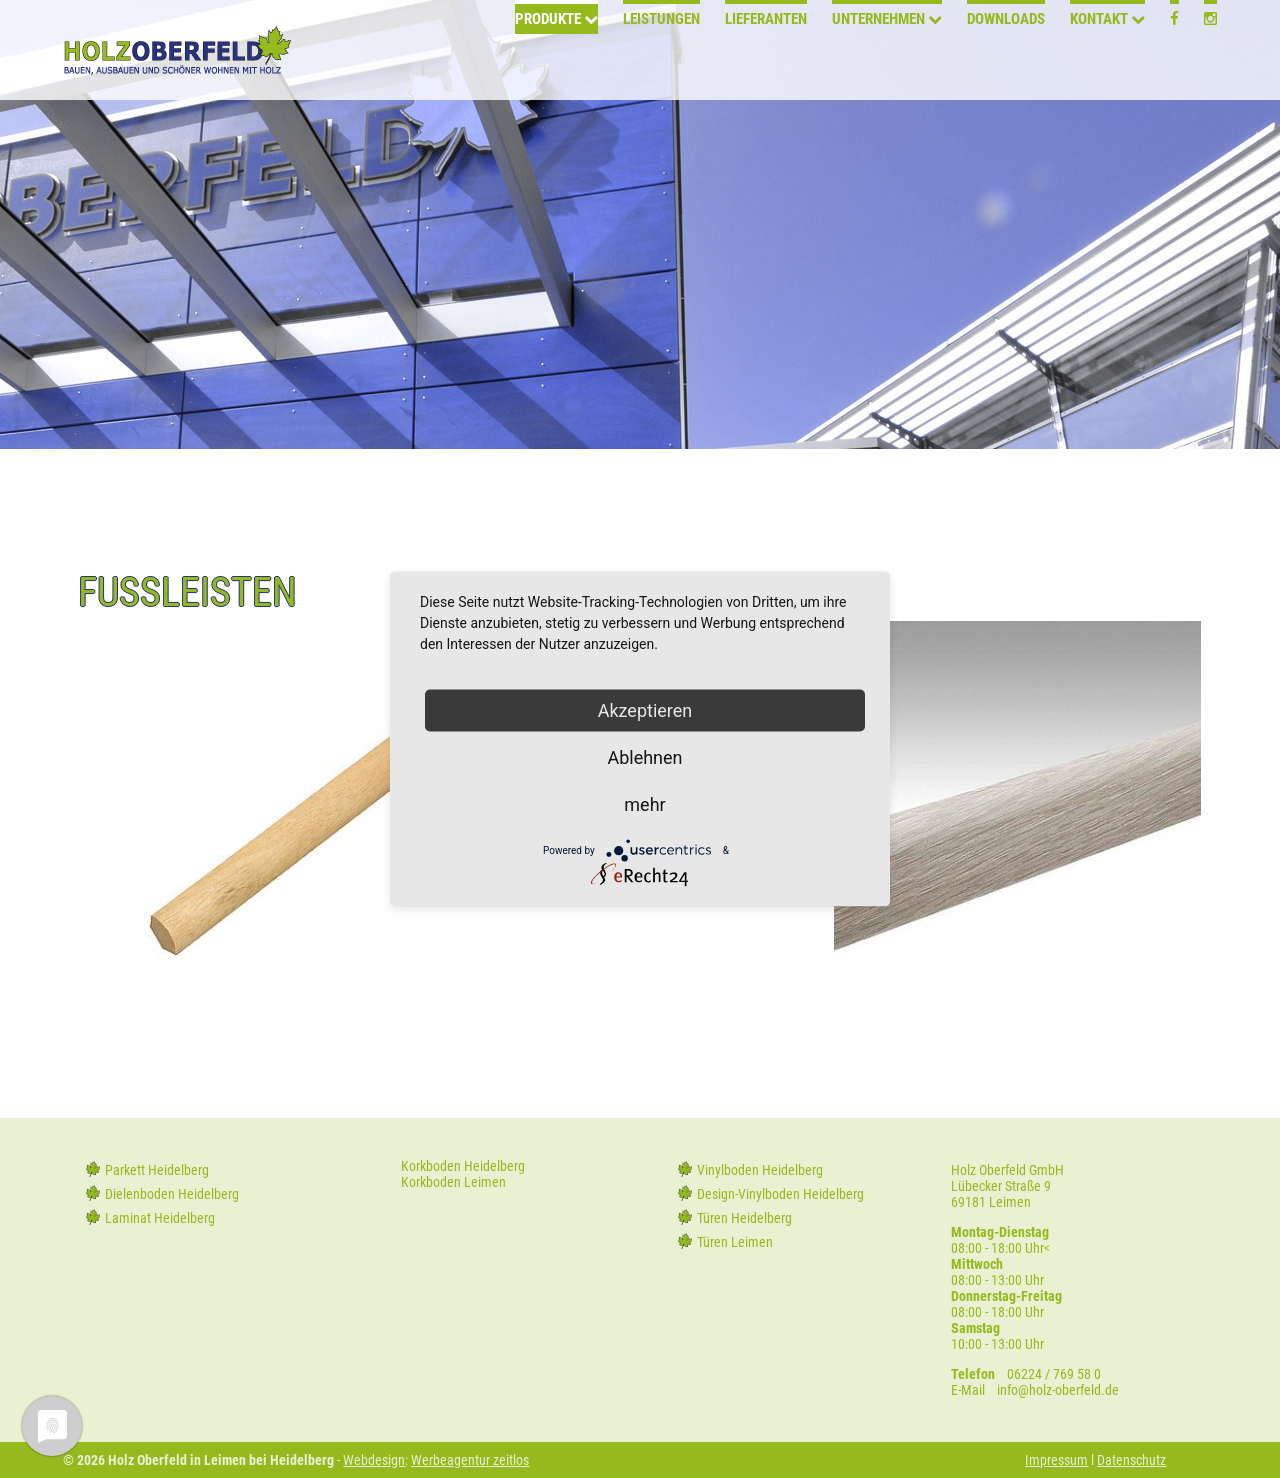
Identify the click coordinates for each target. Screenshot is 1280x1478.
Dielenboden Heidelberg (172, 1194)
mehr (644, 804)
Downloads (1006, 52)
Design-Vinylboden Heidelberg (780, 1194)
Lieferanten (766, 52)
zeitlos (509, 1460)
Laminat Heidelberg (160, 1218)
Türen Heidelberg (744, 1218)
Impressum (1056, 1460)
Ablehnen (644, 757)
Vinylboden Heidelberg (760, 1170)
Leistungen (661, 52)
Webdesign (374, 1460)
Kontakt (1099, 52)
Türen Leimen (735, 1242)
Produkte (548, 52)
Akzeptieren (645, 710)
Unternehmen (878, 52)
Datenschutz (1131, 1460)
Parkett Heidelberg (157, 1170)
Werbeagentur (450, 1460)
